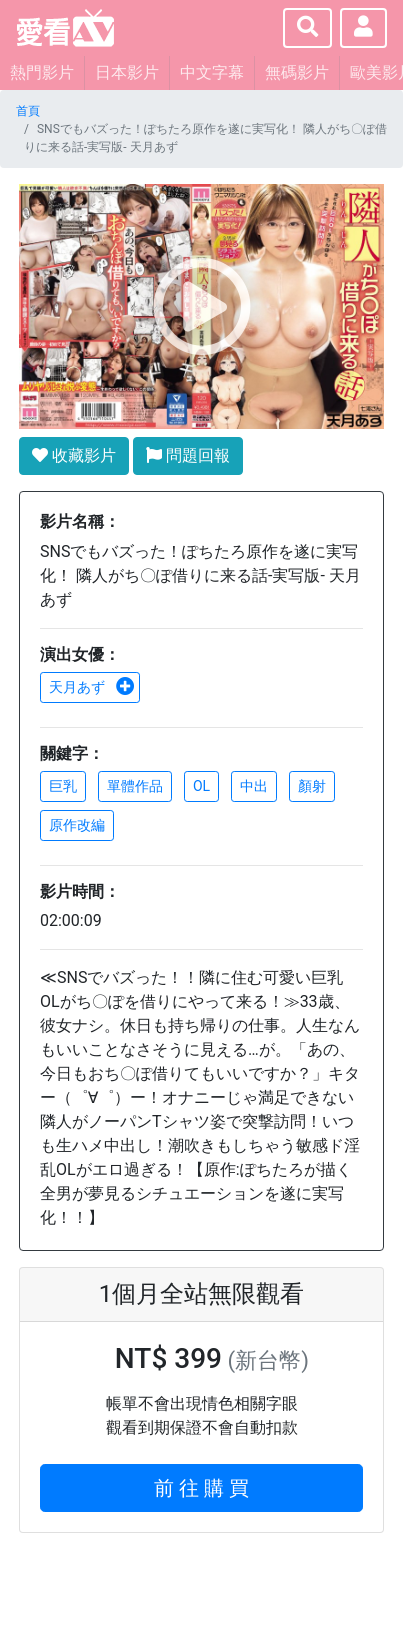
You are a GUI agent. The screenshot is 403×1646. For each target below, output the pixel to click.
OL (201, 786)
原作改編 (77, 825)
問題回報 (188, 455)
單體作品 (135, 786)
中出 (254, 786)
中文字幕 (212, 72)
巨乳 (63, 786)
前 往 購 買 (201, 1488)
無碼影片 (297, 72)
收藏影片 (74, 455)
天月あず (92, 687)
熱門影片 (42, 72)
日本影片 (127, 72)
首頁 (28, 111)
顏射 (312, 786)
